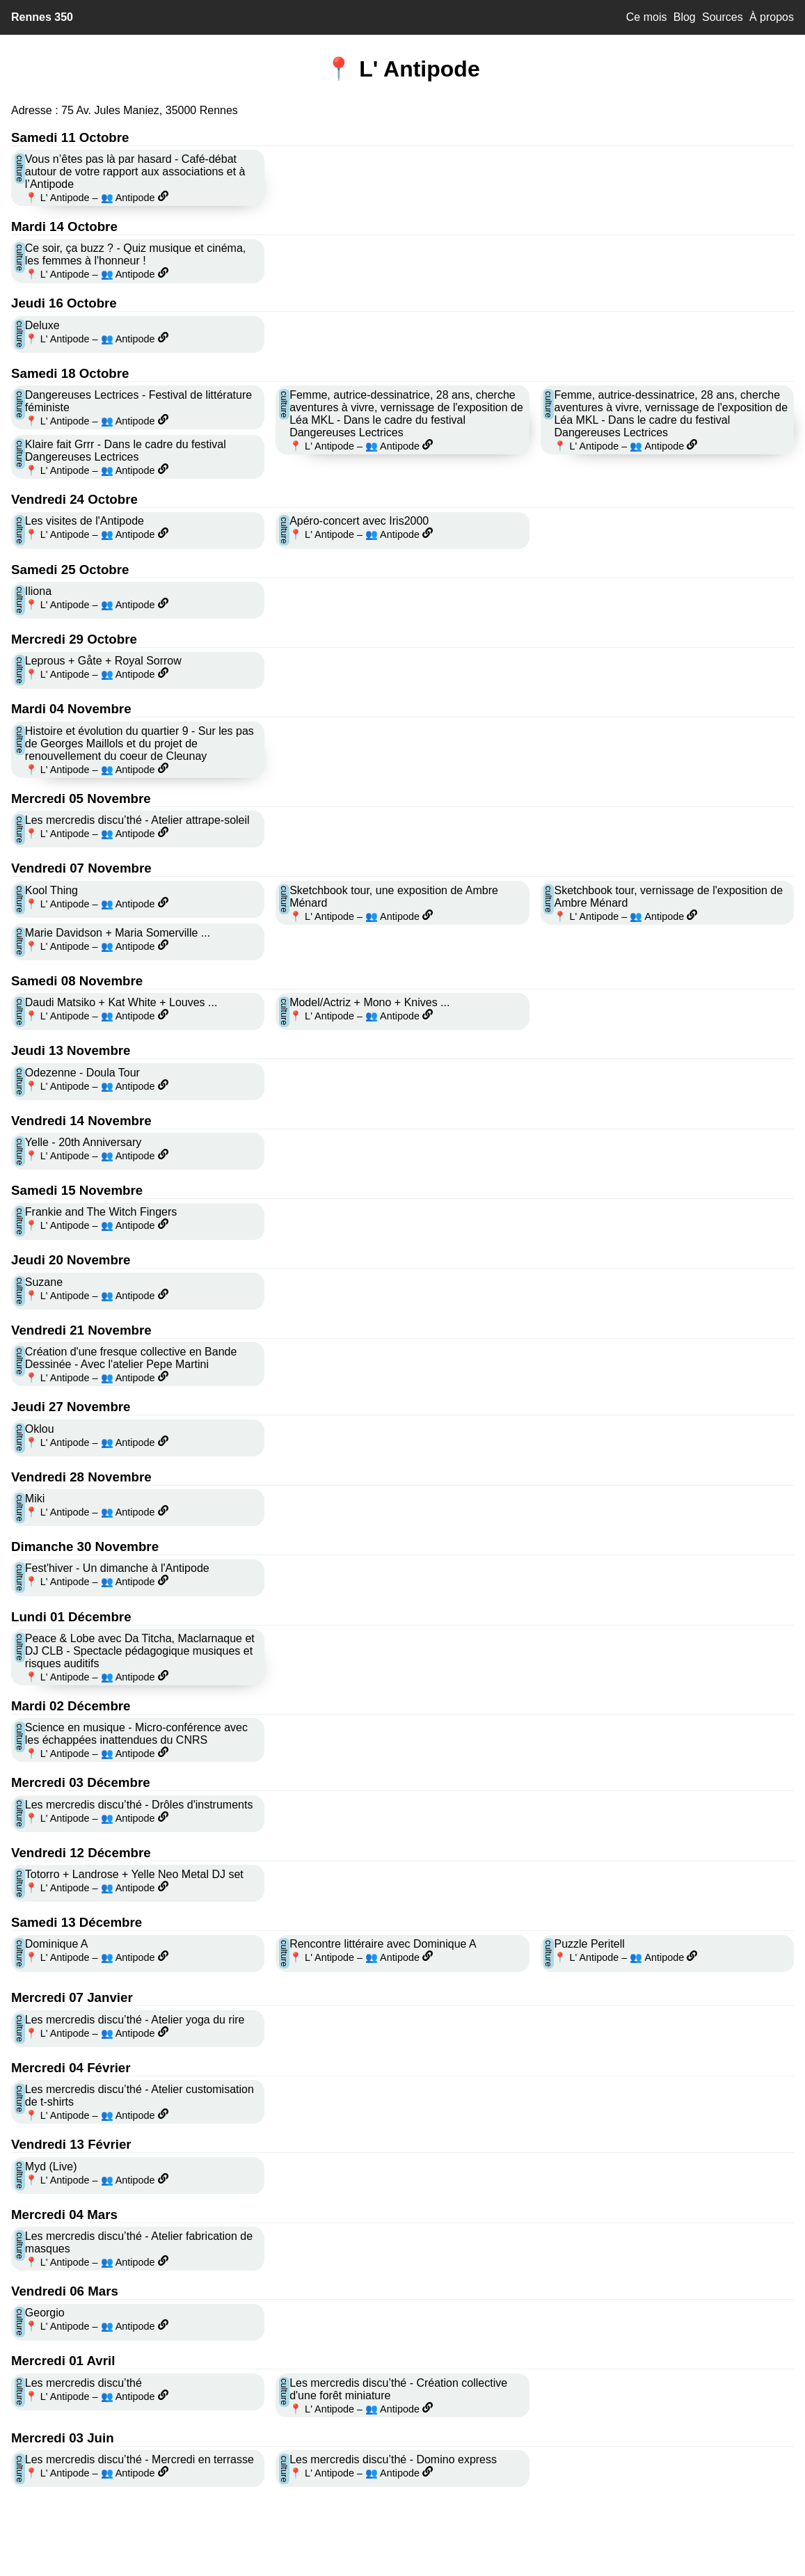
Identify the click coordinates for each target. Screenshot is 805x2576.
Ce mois (646, 17)
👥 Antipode (128, 197)
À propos (771, 17)
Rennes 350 (42, 17)
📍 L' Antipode (57, 197)
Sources (722, 17)
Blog (685, 17)
